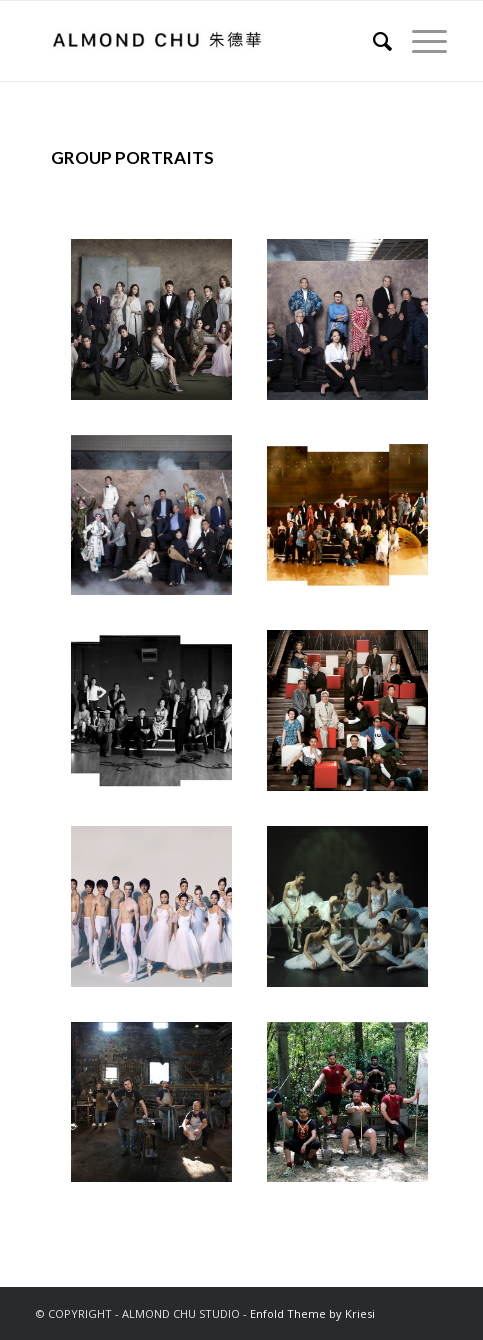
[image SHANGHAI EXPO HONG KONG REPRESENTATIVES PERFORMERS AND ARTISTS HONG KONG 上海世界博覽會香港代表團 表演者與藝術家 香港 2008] (355, 523)
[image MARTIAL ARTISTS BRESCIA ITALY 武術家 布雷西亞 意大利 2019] (355, 1110)
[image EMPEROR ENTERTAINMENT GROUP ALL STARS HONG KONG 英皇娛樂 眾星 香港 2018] (159, 327)
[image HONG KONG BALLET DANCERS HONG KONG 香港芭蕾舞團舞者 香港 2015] (159, 914)
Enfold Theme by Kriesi (312, 1313)
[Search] (372, 41)
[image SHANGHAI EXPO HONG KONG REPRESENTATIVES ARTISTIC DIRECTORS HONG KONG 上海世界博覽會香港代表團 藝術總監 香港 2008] (159, 718)
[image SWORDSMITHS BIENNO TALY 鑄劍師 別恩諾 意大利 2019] (159, 1110)
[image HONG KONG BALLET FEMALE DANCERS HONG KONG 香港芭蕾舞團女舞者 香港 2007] (355, 914)
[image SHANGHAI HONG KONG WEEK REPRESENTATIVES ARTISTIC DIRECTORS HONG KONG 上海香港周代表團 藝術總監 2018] (355, 327)
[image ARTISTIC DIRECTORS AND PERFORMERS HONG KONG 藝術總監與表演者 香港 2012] (355, 718)
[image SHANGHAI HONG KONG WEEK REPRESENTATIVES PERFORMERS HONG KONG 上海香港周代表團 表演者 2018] (159, 523)
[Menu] (419, 41)
